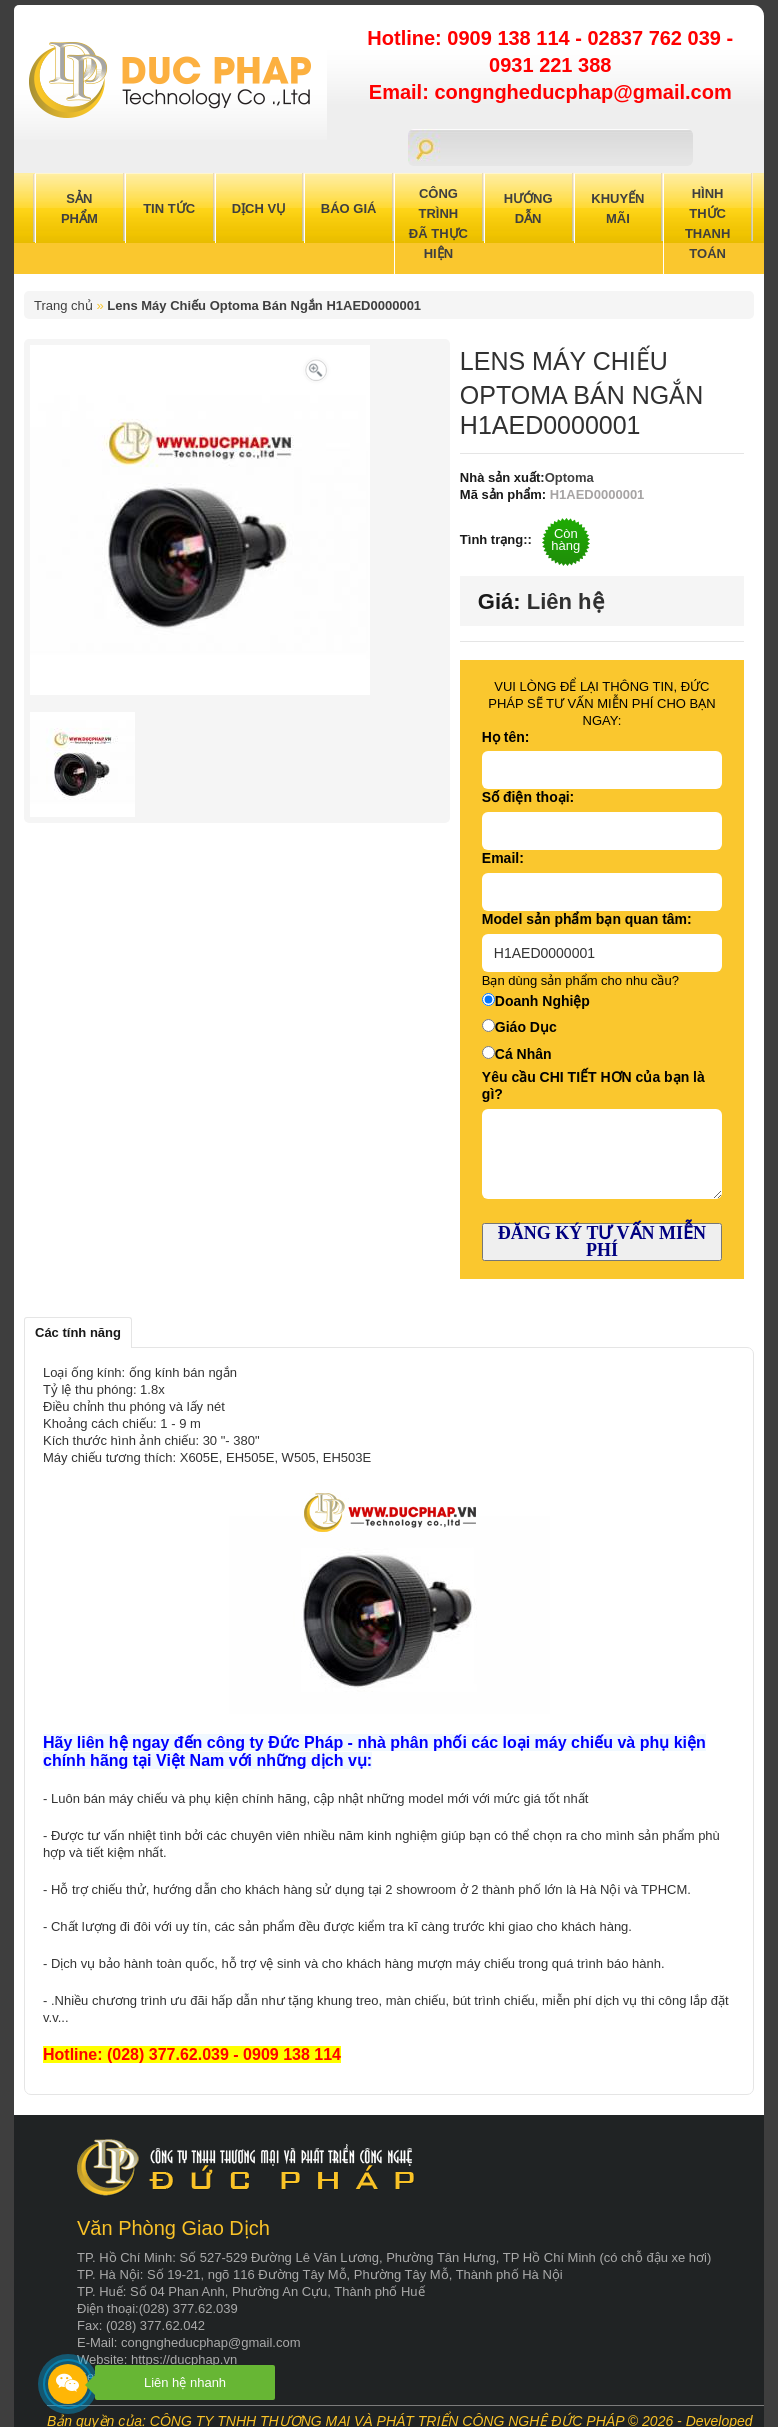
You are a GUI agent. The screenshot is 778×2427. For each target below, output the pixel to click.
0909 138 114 (511, 38)
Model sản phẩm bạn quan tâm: (587, 919)
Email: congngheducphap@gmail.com (550, 92)
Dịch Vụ (259, 208)
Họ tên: (506, 737)
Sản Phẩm (79, 208)
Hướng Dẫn (528, 208)
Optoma (569, 477)
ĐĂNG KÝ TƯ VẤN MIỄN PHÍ (602, 1241)
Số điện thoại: (528, 797)
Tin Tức (169, 208)
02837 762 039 (656, 38)
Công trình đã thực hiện (438, 223)
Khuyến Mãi (617, 208)
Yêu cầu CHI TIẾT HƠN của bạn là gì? (593, 1085)
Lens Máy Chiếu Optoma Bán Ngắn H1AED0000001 (264, 305)
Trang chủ (63, 305)
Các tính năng (78, 1332)
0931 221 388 (550, 65)
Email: (503, 858)
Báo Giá (349, 208)
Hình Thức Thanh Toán (708, 223)
